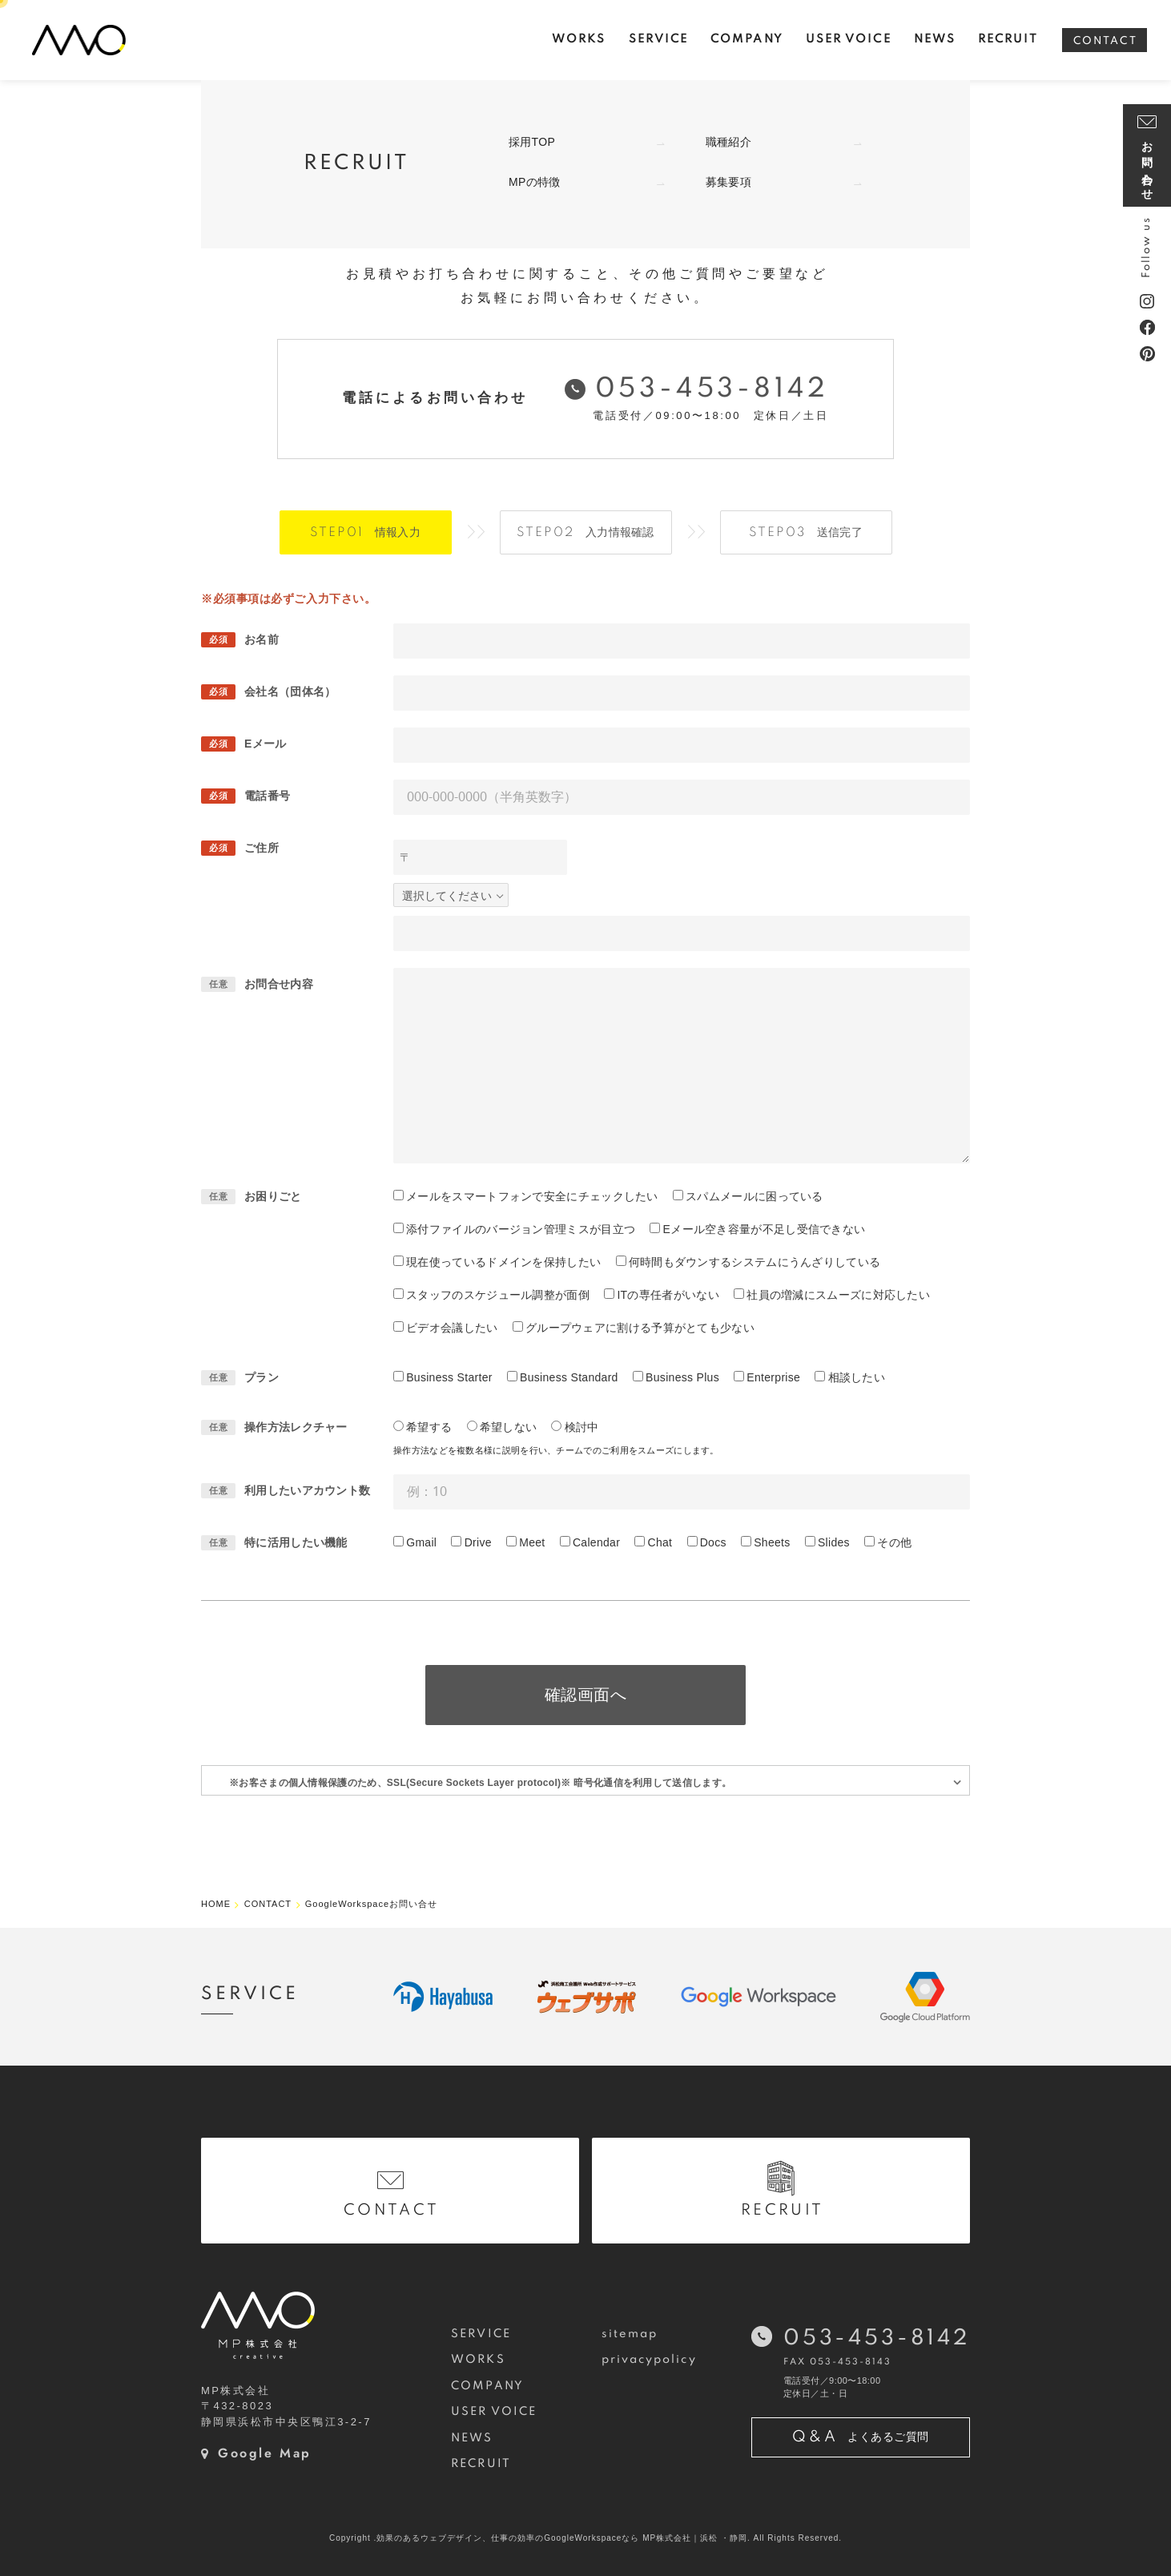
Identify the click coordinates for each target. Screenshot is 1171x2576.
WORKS (478, 2359)
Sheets (772, 1542)
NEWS (472, 2438)
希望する (429, 1427)
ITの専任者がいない (667, 1294)
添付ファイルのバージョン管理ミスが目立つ (520, 1229)
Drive (478, 1542)
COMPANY (487, 2386)
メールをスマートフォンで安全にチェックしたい (532, 1196)
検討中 (582, 1427)
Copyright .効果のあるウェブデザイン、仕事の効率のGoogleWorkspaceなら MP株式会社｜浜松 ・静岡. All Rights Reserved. (585, 2538)
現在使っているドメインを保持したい (503, 1262)
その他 (894, 1542)
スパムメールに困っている (754, 1196)
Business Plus (682, 1377)
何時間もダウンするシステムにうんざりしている (755, 1262)
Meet (532, 1542)
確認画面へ (586, 1694)
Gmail (421, 1542)
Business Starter (449, 1377)
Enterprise (773, 1377)
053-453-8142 (712, 389)
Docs (713, 1542)
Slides (834, 1542)
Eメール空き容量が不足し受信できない (764, 1229)
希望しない (508, 1427)
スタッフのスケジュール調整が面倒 (498, 1294)
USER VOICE (494, 2411)
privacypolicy (649, 2359)
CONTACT (1105, 41)
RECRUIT (481, 2463)
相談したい (857, 1377)
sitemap (630, 2334)
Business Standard (569, 1377)
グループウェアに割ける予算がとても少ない (640, 1327)
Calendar (596, 1542)
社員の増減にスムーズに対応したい (838, 1294)
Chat (660, 1542)
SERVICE (481, 2334)
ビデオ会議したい (451, 1327)
